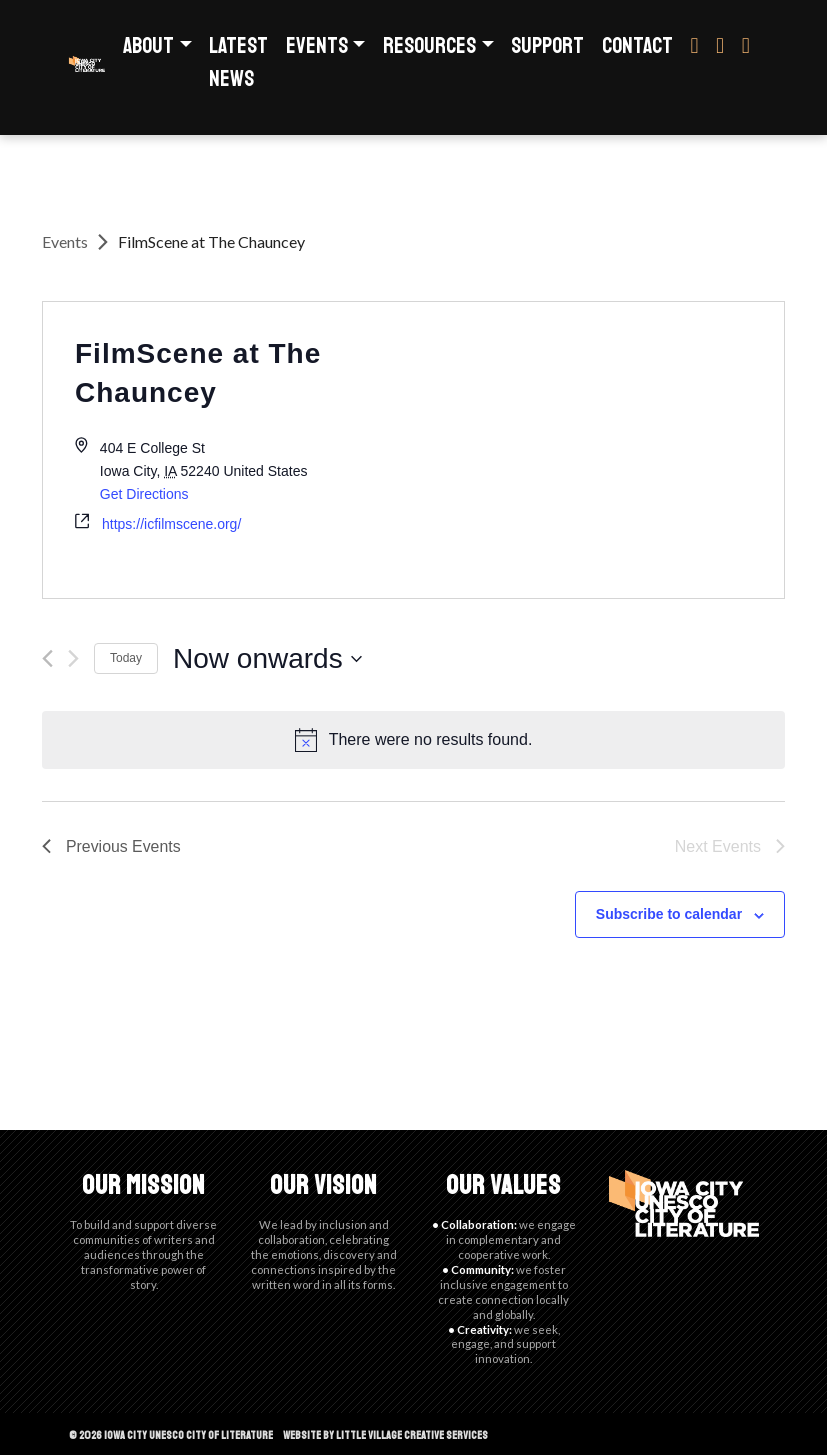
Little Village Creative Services (412, 1435)
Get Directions (144, 494)
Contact (637, 46)
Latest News (238, 62)
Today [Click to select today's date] (126, 658)
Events (317, 46)
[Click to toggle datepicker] (267, 659)
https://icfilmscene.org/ (171, 524)
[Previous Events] (47, 658)
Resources (429, 46)
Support (547, 46)
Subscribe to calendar (669, 914)
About (148, 46)
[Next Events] (73, 658)
